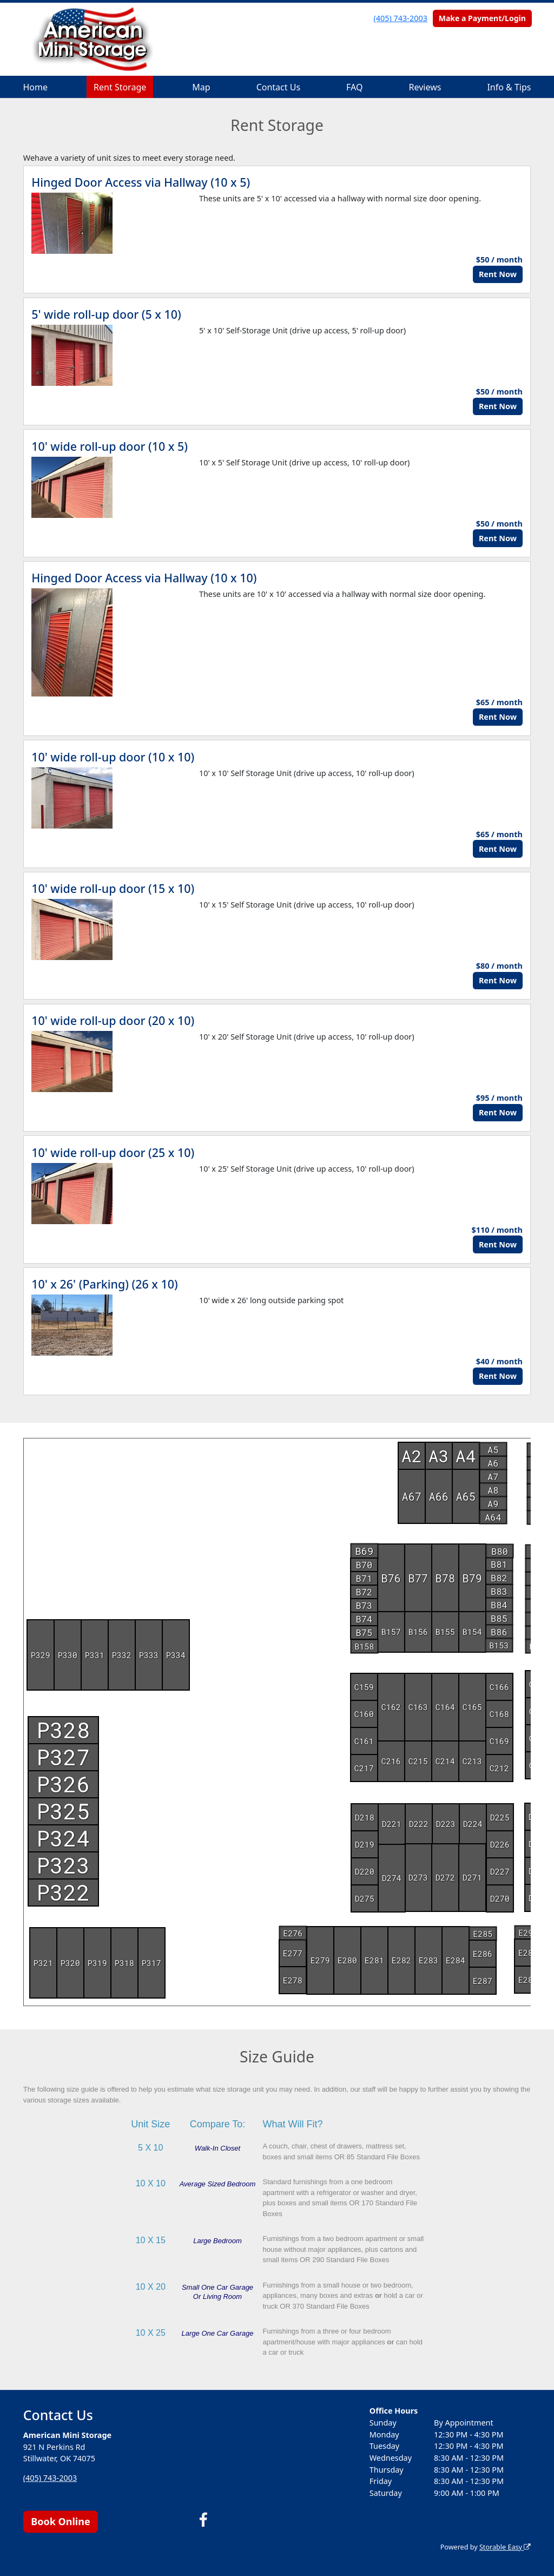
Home (35, 87)
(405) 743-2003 (400, 18)
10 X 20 (151, 2286)
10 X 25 (151, 2332)
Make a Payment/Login (482, 18)
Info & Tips (509, 87)
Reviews (425, 87)
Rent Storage (120, 87)
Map (201, 87)
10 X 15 (151, 2240)
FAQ (354, 87)
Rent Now (498, 274)
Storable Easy (505, 2547)
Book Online (60, 2521)
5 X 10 (150, 2147)
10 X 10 (151, 2183)
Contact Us (278, 87)
